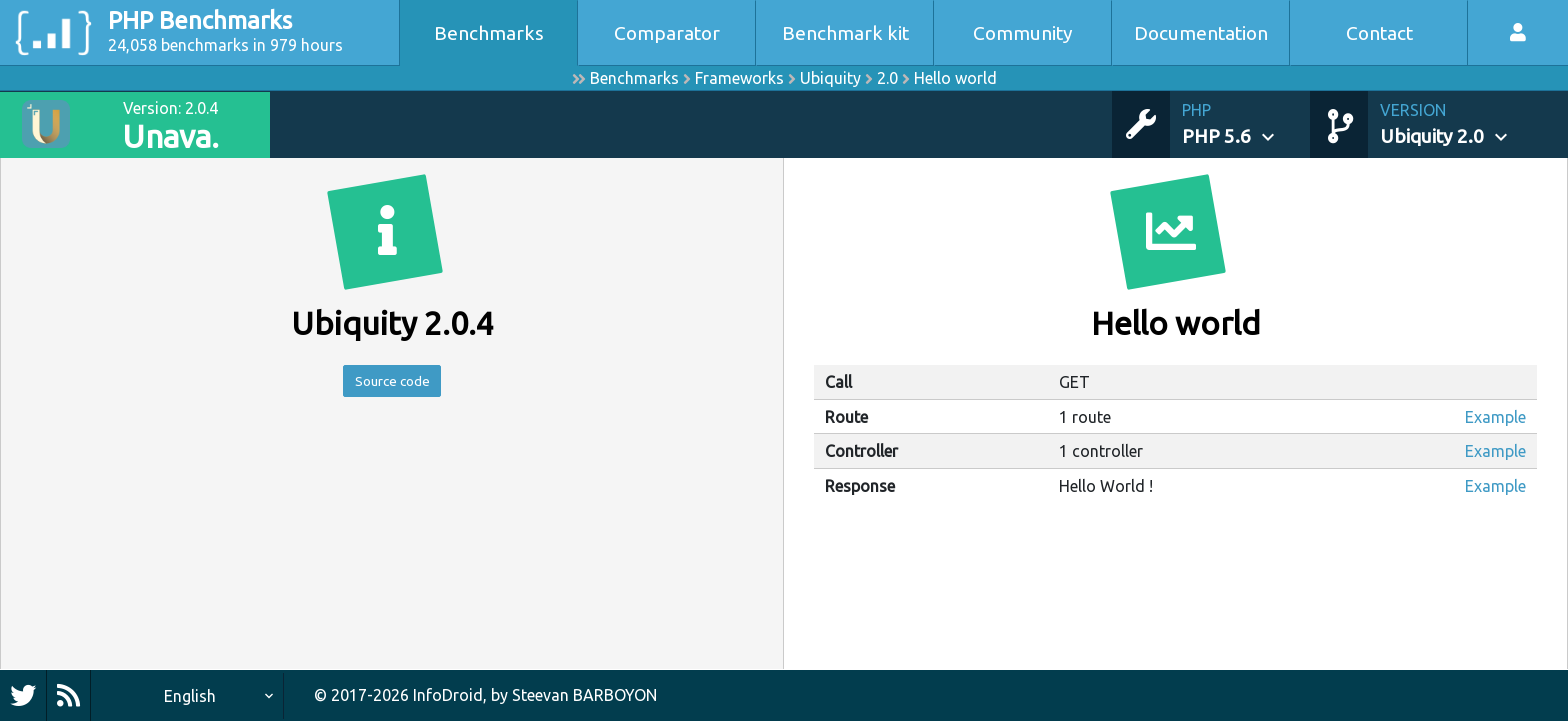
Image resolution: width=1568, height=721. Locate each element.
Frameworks (739, 78)
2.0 (887, 78)
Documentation (1201, 33)
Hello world (955, 78)
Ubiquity (830, 78)
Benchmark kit (845, 33)
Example (1495, 417)
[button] (1246, 124)
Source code (392, 384)
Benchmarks (489, 33)
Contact (1379, 33)
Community (1023, 33)
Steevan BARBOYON (584, 695)
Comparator (667, 33)
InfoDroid (448, 695)
